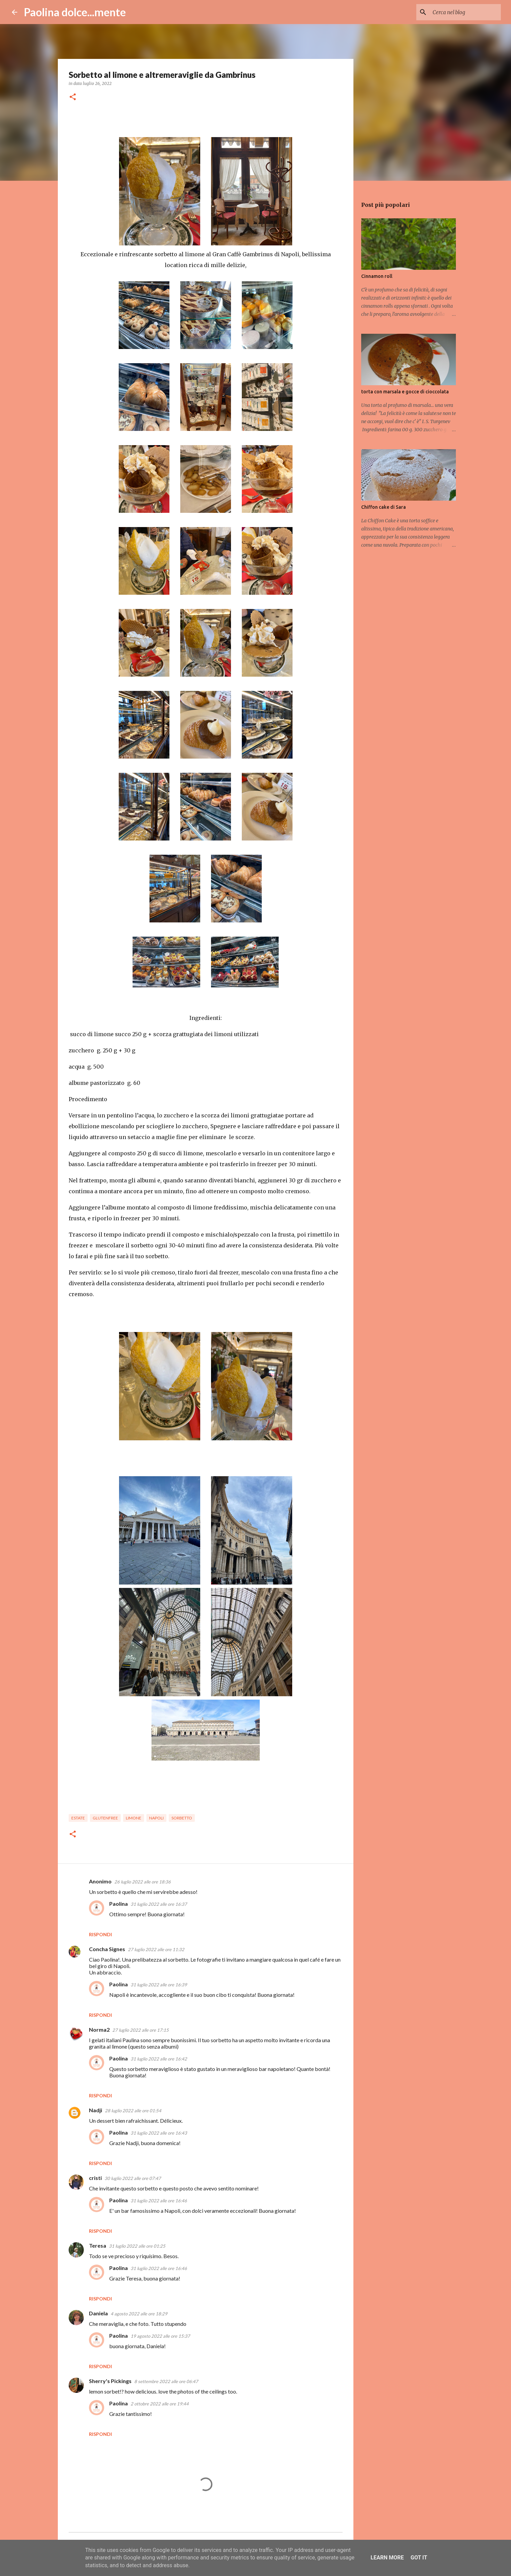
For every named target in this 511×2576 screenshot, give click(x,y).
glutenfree (105, 1817)
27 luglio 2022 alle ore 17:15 (140, 2030)
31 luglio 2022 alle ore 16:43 (159, 2133)
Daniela (98, 2313)
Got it (419, 2557)
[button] (73, 97)
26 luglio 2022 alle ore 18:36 (142, 1881)
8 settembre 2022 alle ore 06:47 (166, 2381)
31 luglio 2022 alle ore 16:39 (159, 1984)
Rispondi (100, 1934)
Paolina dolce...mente (75, 12)
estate (78, 1817)
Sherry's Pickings (110, 2381)
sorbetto (181, 1817)
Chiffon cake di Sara (383, 507)
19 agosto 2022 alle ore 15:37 (160, 2336)
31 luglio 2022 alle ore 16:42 (159, 2058)
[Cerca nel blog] (465, 12)
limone (133, 1817)
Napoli (156, 1817)
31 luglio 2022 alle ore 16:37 (159, 1904)
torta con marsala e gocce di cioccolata (405, 391)
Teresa (97, 2245)
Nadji (95, 2110)
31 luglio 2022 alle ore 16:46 (159, 2200)
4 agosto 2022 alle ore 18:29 (139, 2313)
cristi (95, 2178)
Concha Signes (107, 1949)
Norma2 (99, 2029)
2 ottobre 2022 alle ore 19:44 (160, 2403)
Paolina (118, 1903)
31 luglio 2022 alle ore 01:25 (137, 2246)
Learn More (387, 2557)
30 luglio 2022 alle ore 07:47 (132, 2178)
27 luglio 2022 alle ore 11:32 (156, 1949)
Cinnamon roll (376, 276)
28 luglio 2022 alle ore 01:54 (133, 2110)
